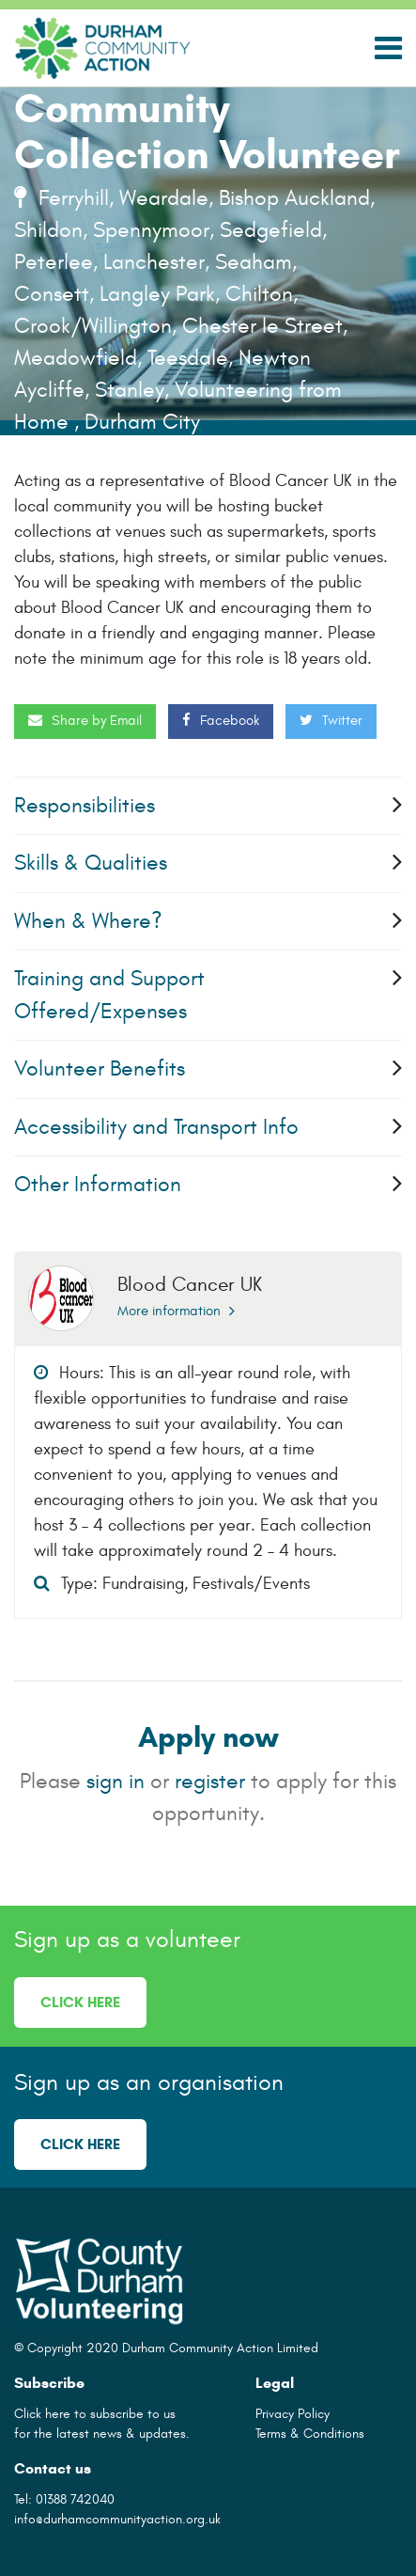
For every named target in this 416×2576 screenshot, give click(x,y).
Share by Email (85, 721)
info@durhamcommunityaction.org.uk (117, 2519)
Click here (80, 2002)
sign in (115, 1781)
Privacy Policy (292, 2414)
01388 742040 (75, 2499)
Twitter (331, 721)
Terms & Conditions (309, 2434)
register (210, 1781)
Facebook (220, 721)
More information (176, 1311)
